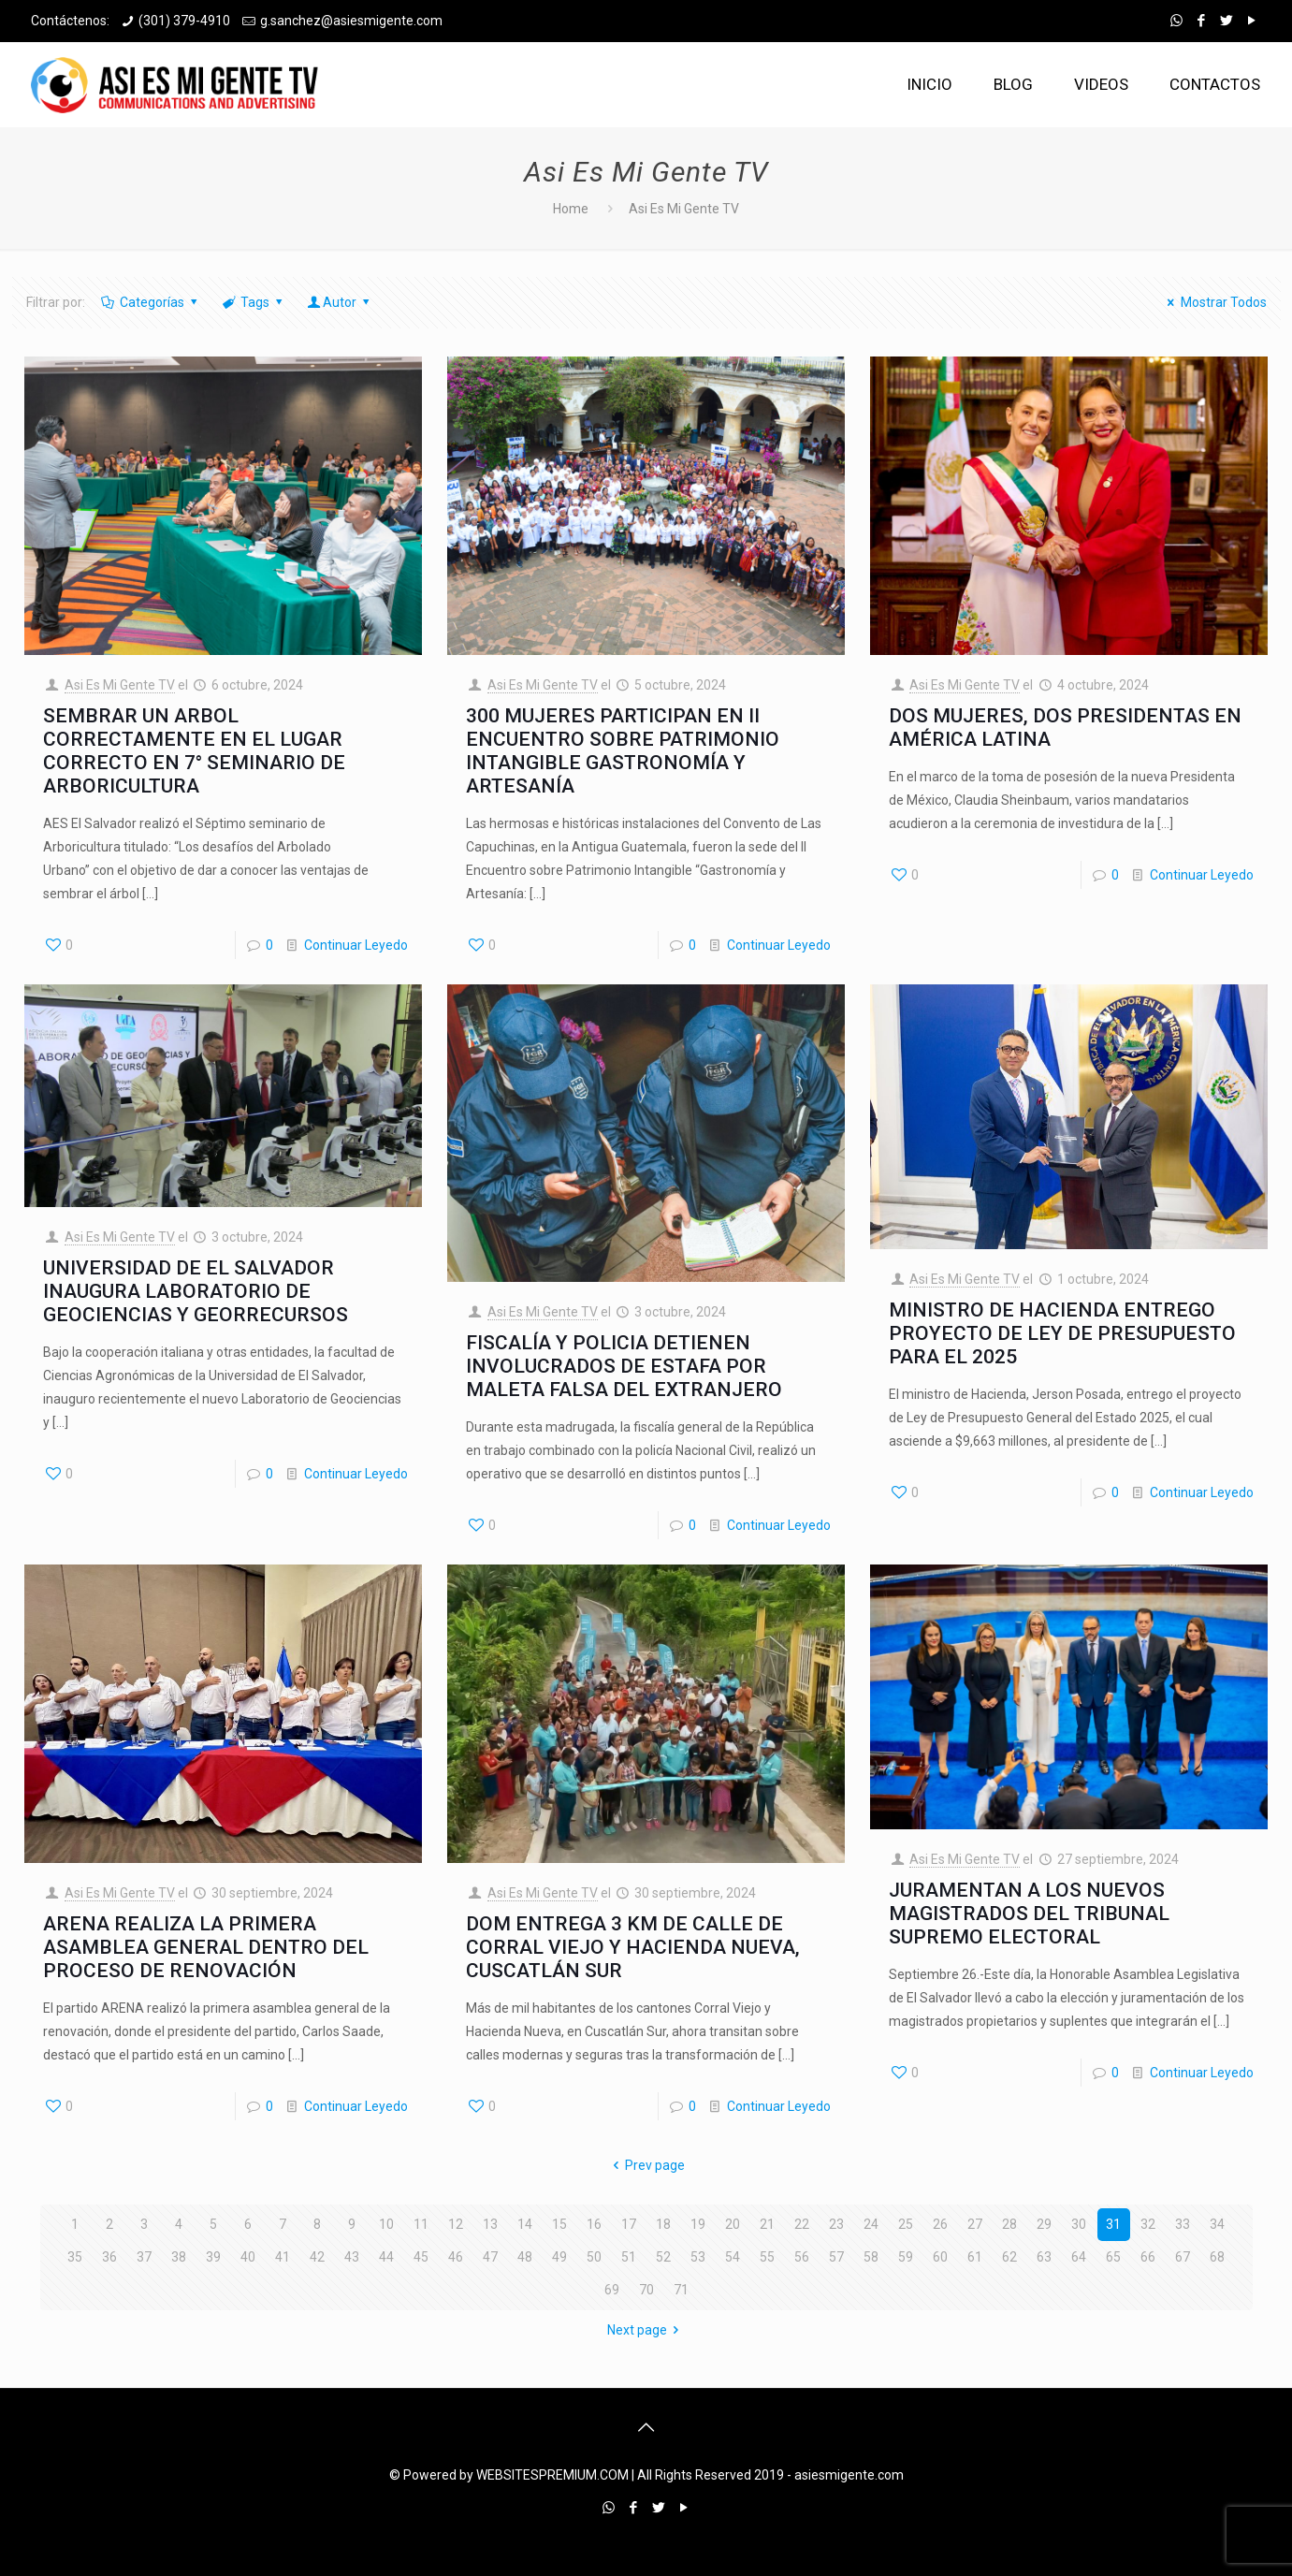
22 (801, 2224)
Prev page (646, 2165)
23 (836, 2224)
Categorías (151, 302)
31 (1113, 2224)
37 (144, 2256)
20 (732, 2224)
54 (732, 2256)
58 (871, 2256)
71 (681, 2289)
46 (455, 2256)
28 (1009, 2224)
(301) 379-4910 (184, 20)
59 (905, 2256)
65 (1113, 2256)
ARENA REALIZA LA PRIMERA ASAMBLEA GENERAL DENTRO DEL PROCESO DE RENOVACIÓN (206, 1947)
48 (524, 2256)
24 (871, 2224)
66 (1147, 2256)
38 (178, 2256)
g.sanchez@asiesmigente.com (351, 20)
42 (317, 2256)
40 (247, 2256)
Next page (646, 2329)
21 (767, 2224)
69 (611, 2289)
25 (905, 2224)
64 (1078, 2256)
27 (974, 2224)
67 (1182, 2256)
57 (836, 2256)
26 (940, 2224)
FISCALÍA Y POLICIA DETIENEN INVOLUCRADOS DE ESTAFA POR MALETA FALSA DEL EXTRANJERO (624, 1366)
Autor (340, 302)
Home (570, 208)
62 (1009, 2256)
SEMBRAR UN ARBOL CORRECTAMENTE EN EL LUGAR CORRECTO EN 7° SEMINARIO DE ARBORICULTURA (194, 751)
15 (559, 2224)
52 (663, 2256)
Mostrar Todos (1214, 302)
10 (386, 2224)
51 (628, 2256)
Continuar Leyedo (356, 945)
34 (1217, 2224)
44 (386, 2256)
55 (767, 2256)
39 (213, 2256)
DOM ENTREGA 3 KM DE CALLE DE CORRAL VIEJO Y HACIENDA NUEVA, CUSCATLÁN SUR (633, 1947)
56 (801, 2256)
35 (74, 2256)
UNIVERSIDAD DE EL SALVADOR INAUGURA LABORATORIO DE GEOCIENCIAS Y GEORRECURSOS (195, 1291)
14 (524, 2224)
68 (1217, 2256)
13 (490, 2224)
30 (1078, 2224)
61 (974, 2256)
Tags (254, 302)
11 (421, 2224)
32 (1147, 2224)
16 (594, 2224)
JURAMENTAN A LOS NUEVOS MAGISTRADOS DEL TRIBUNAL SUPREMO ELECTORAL (1029, 1913)
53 (697, 2256)
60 (940, 2256)
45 (421, 2256)
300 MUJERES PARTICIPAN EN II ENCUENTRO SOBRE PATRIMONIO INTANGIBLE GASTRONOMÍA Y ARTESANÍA (622, 751)
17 (628, 2224)
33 (1182, 2224)
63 (1044, 2256)
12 (455, 2224)
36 (109, 2256)
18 (663, 2224)
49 (559, 2256)
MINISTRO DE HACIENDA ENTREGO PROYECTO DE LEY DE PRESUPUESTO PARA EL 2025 (1062, 1333)
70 (646, 2289)
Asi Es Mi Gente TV (120, 684)
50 (594, 2256)
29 (1044, 2224)
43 (351, 2256)
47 (490, 2256)
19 (697, 2224)
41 (282, 2256)
